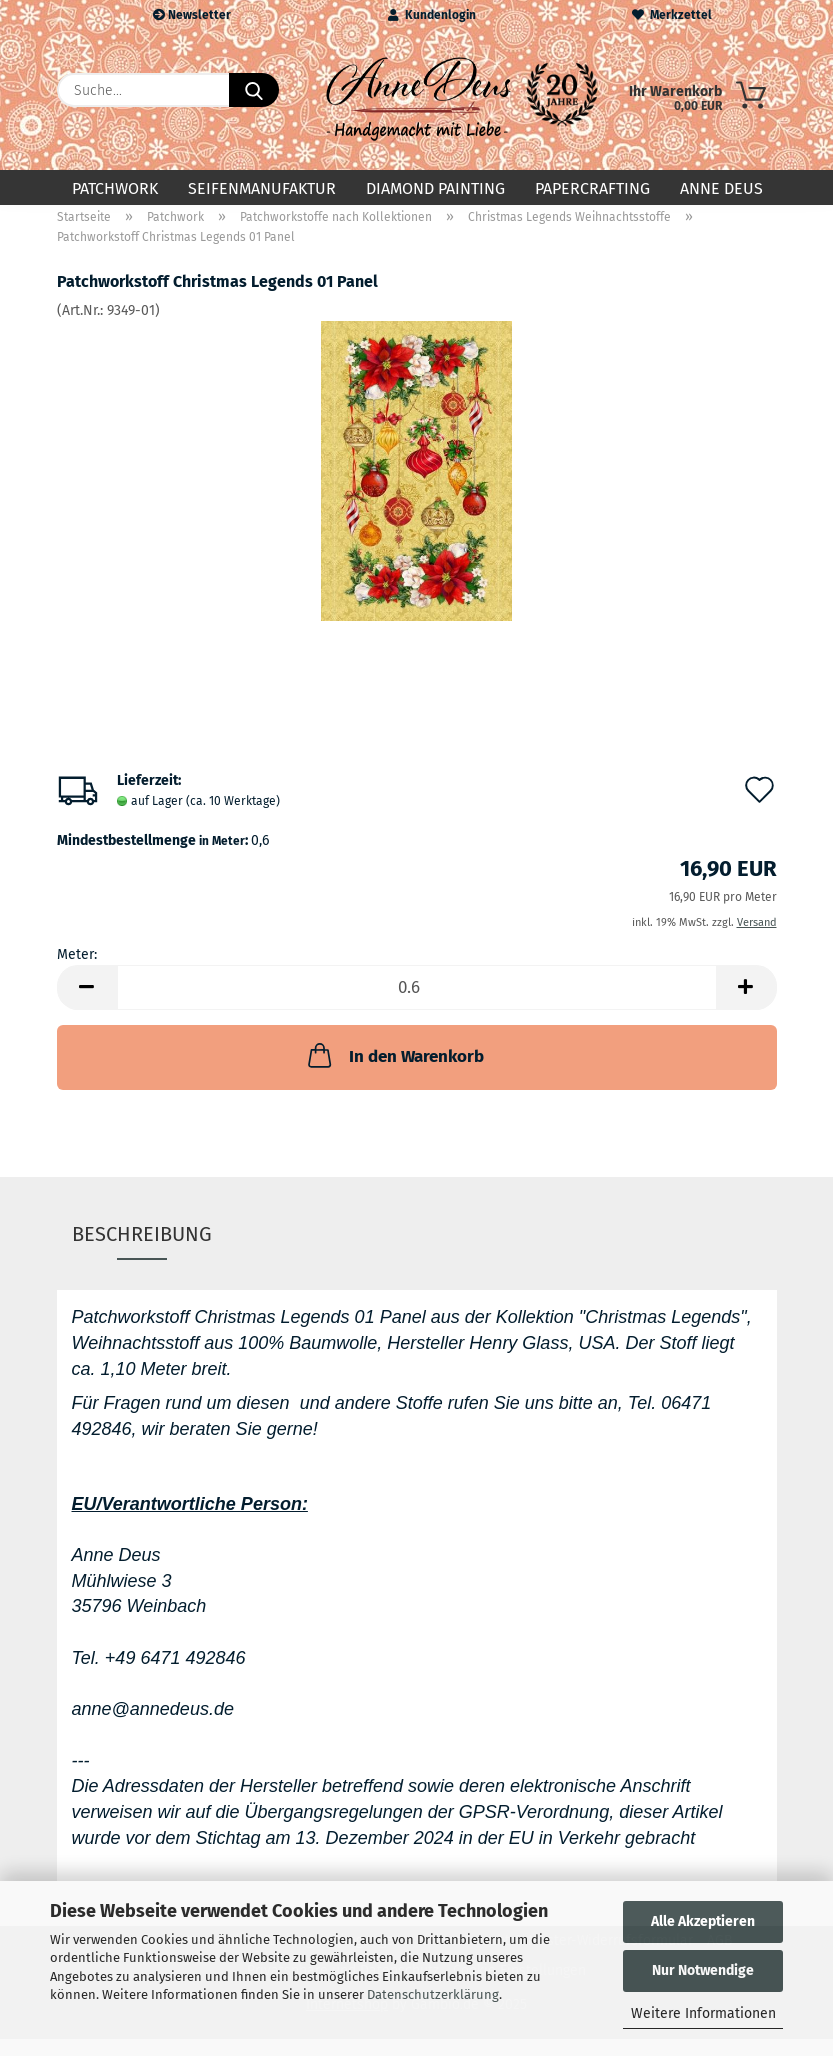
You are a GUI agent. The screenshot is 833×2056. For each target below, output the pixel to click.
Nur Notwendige (703, 1970)
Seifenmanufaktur (262, 188)
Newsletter (192, 15)
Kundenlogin (432, 15)
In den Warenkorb (394, 1072)
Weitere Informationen (703, 2013)
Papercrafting (592, 188)
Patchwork (115, 188)
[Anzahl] (417, 1004)
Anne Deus (721, 188)
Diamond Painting (435, 188)
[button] (87, 1004)
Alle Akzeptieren (703, 1921)
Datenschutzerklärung (433, 1994)
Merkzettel (672, 15)
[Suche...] (254, 90)
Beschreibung (142, 1250)
